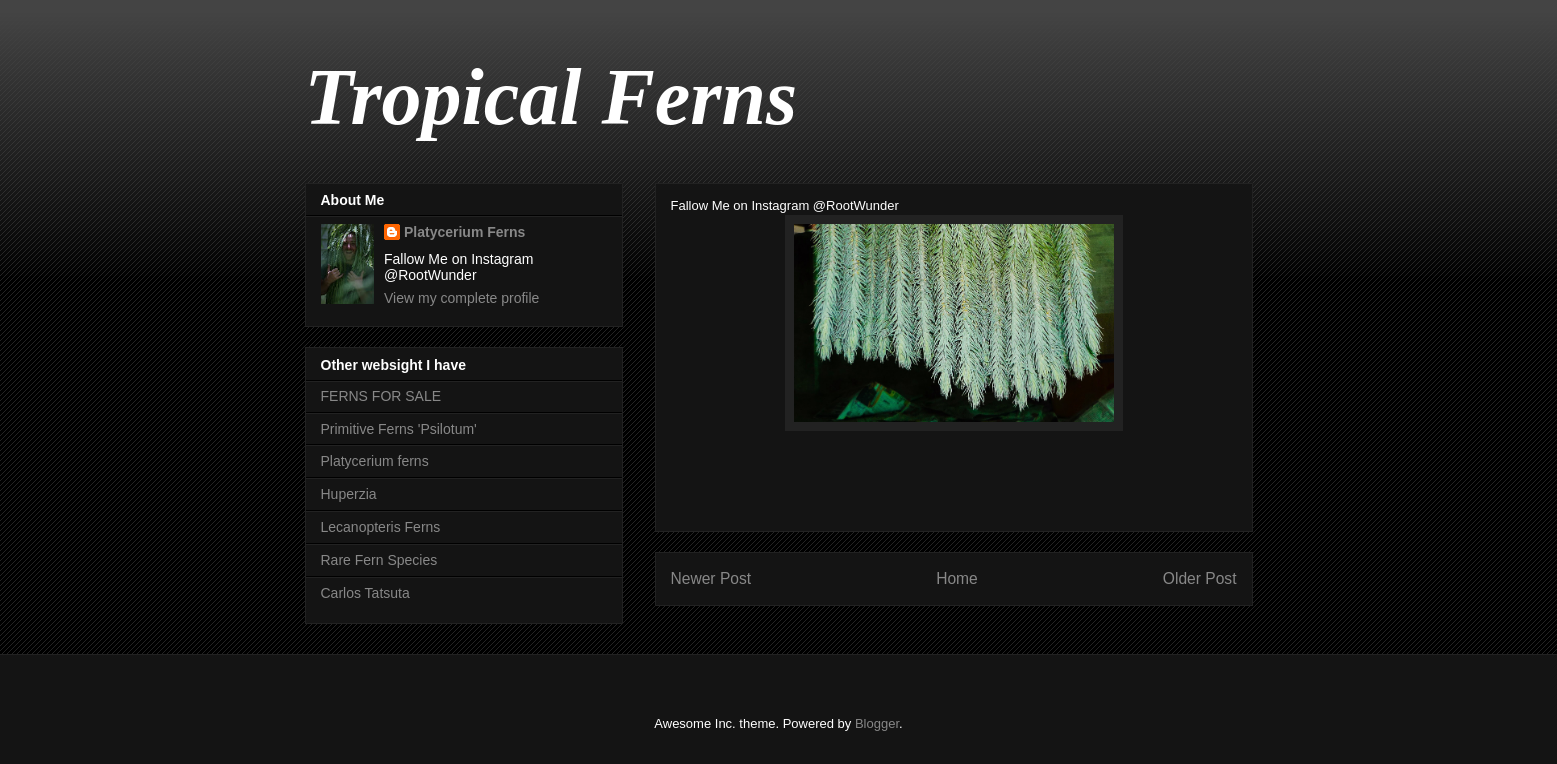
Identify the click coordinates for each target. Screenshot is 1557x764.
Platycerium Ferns (464, 232)
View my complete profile (461, 298)
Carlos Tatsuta (365, 593)
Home (957, 578)
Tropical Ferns (551, 97)
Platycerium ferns (375, 461)
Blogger (877, 723)
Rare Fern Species (379, 560)
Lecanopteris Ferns (381, 527)
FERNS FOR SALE (381, 396)
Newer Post (711, 578)
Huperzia (349, 494)
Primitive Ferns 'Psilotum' (399, 429)
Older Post (1200, 578)
